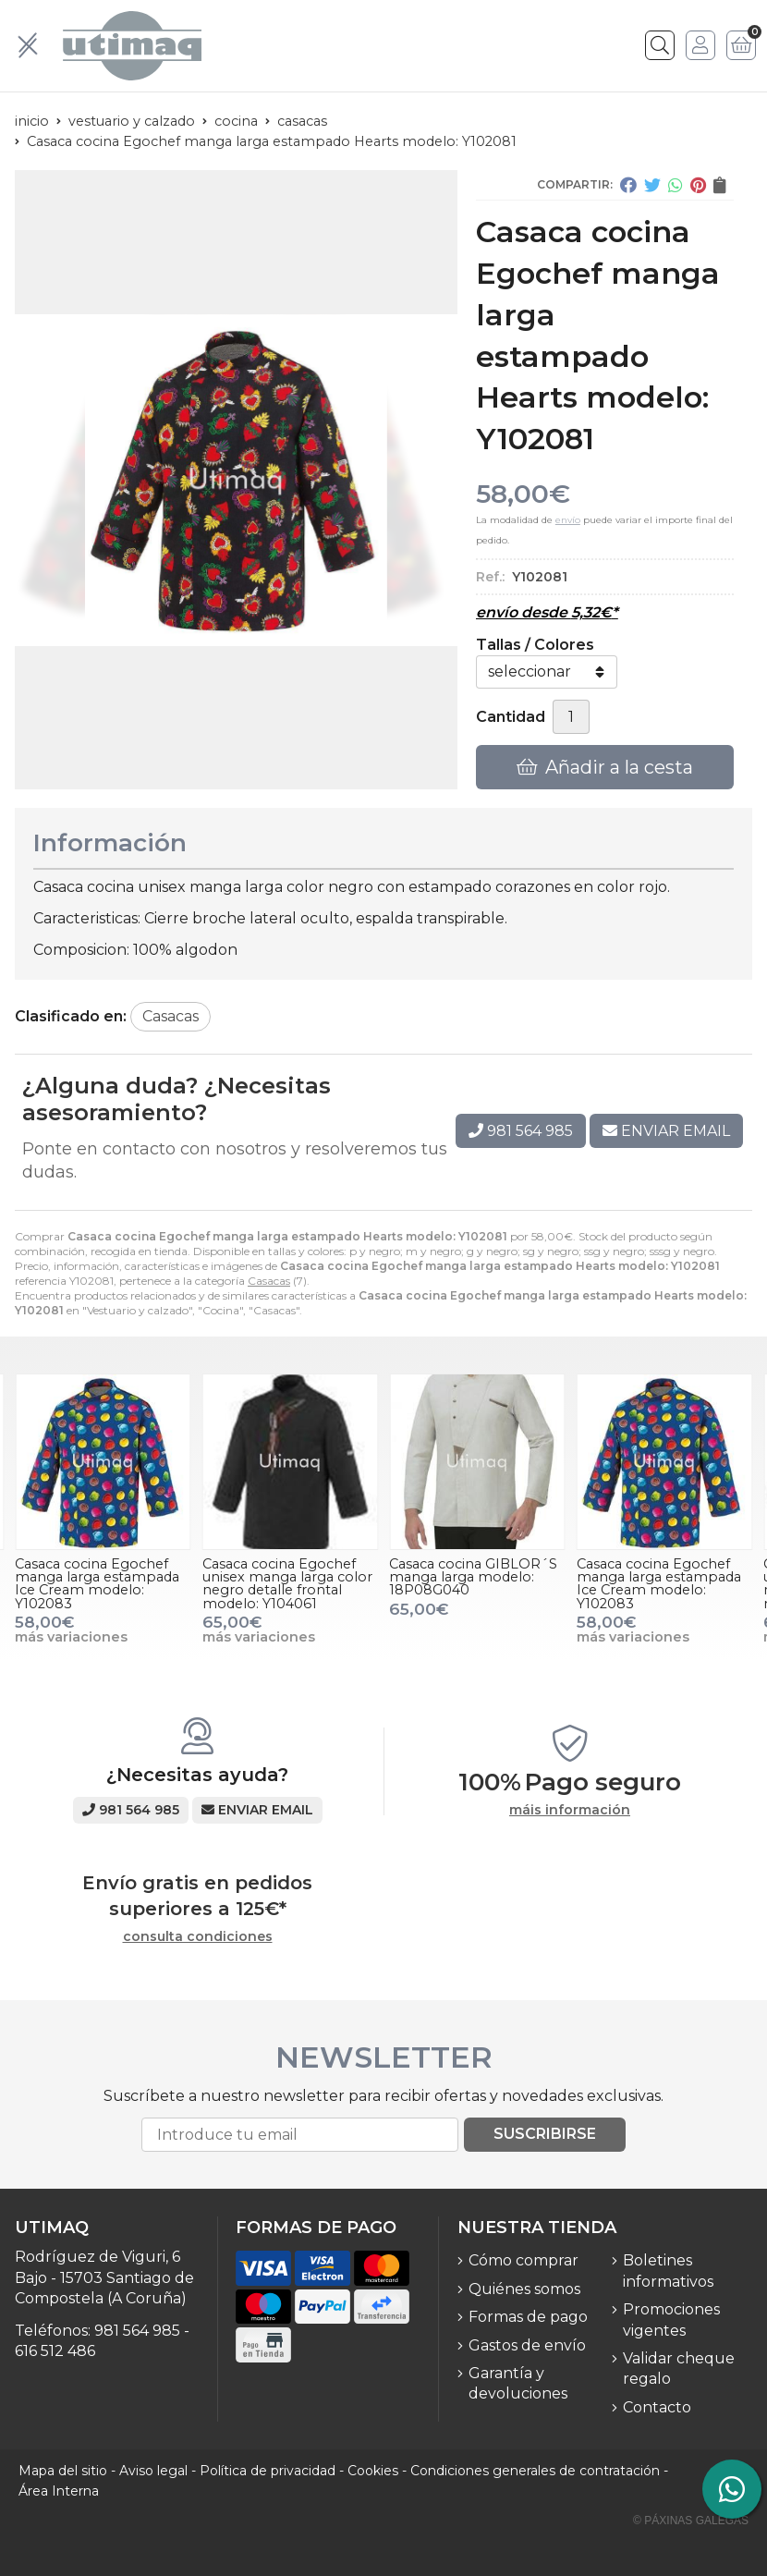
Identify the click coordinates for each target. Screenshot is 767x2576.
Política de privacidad (267, 2470)
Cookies (372, 2470)
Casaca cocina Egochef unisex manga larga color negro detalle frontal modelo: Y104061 (287, 1584)
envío (567, 520)
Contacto (657, 2407)
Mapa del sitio (62, 2470)
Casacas (269, 1281)
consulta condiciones (198, 1937)
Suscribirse (544, 2134)
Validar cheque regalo (679, 2368)
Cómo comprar (523, 2260)
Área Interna (58, 2491)
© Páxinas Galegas (691, 2520)
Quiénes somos (524, 2289)
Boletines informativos (668, 2270)
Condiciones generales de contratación (535, 2470)
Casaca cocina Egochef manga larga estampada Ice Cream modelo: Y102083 (97, 1584)
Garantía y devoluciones (518, 2383)
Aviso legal (153, 2470)
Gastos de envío (527, 2345)
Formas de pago (528, 2317)
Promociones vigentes (671, 2319)
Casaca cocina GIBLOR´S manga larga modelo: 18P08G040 (473, 1577)
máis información (569, 1810)
